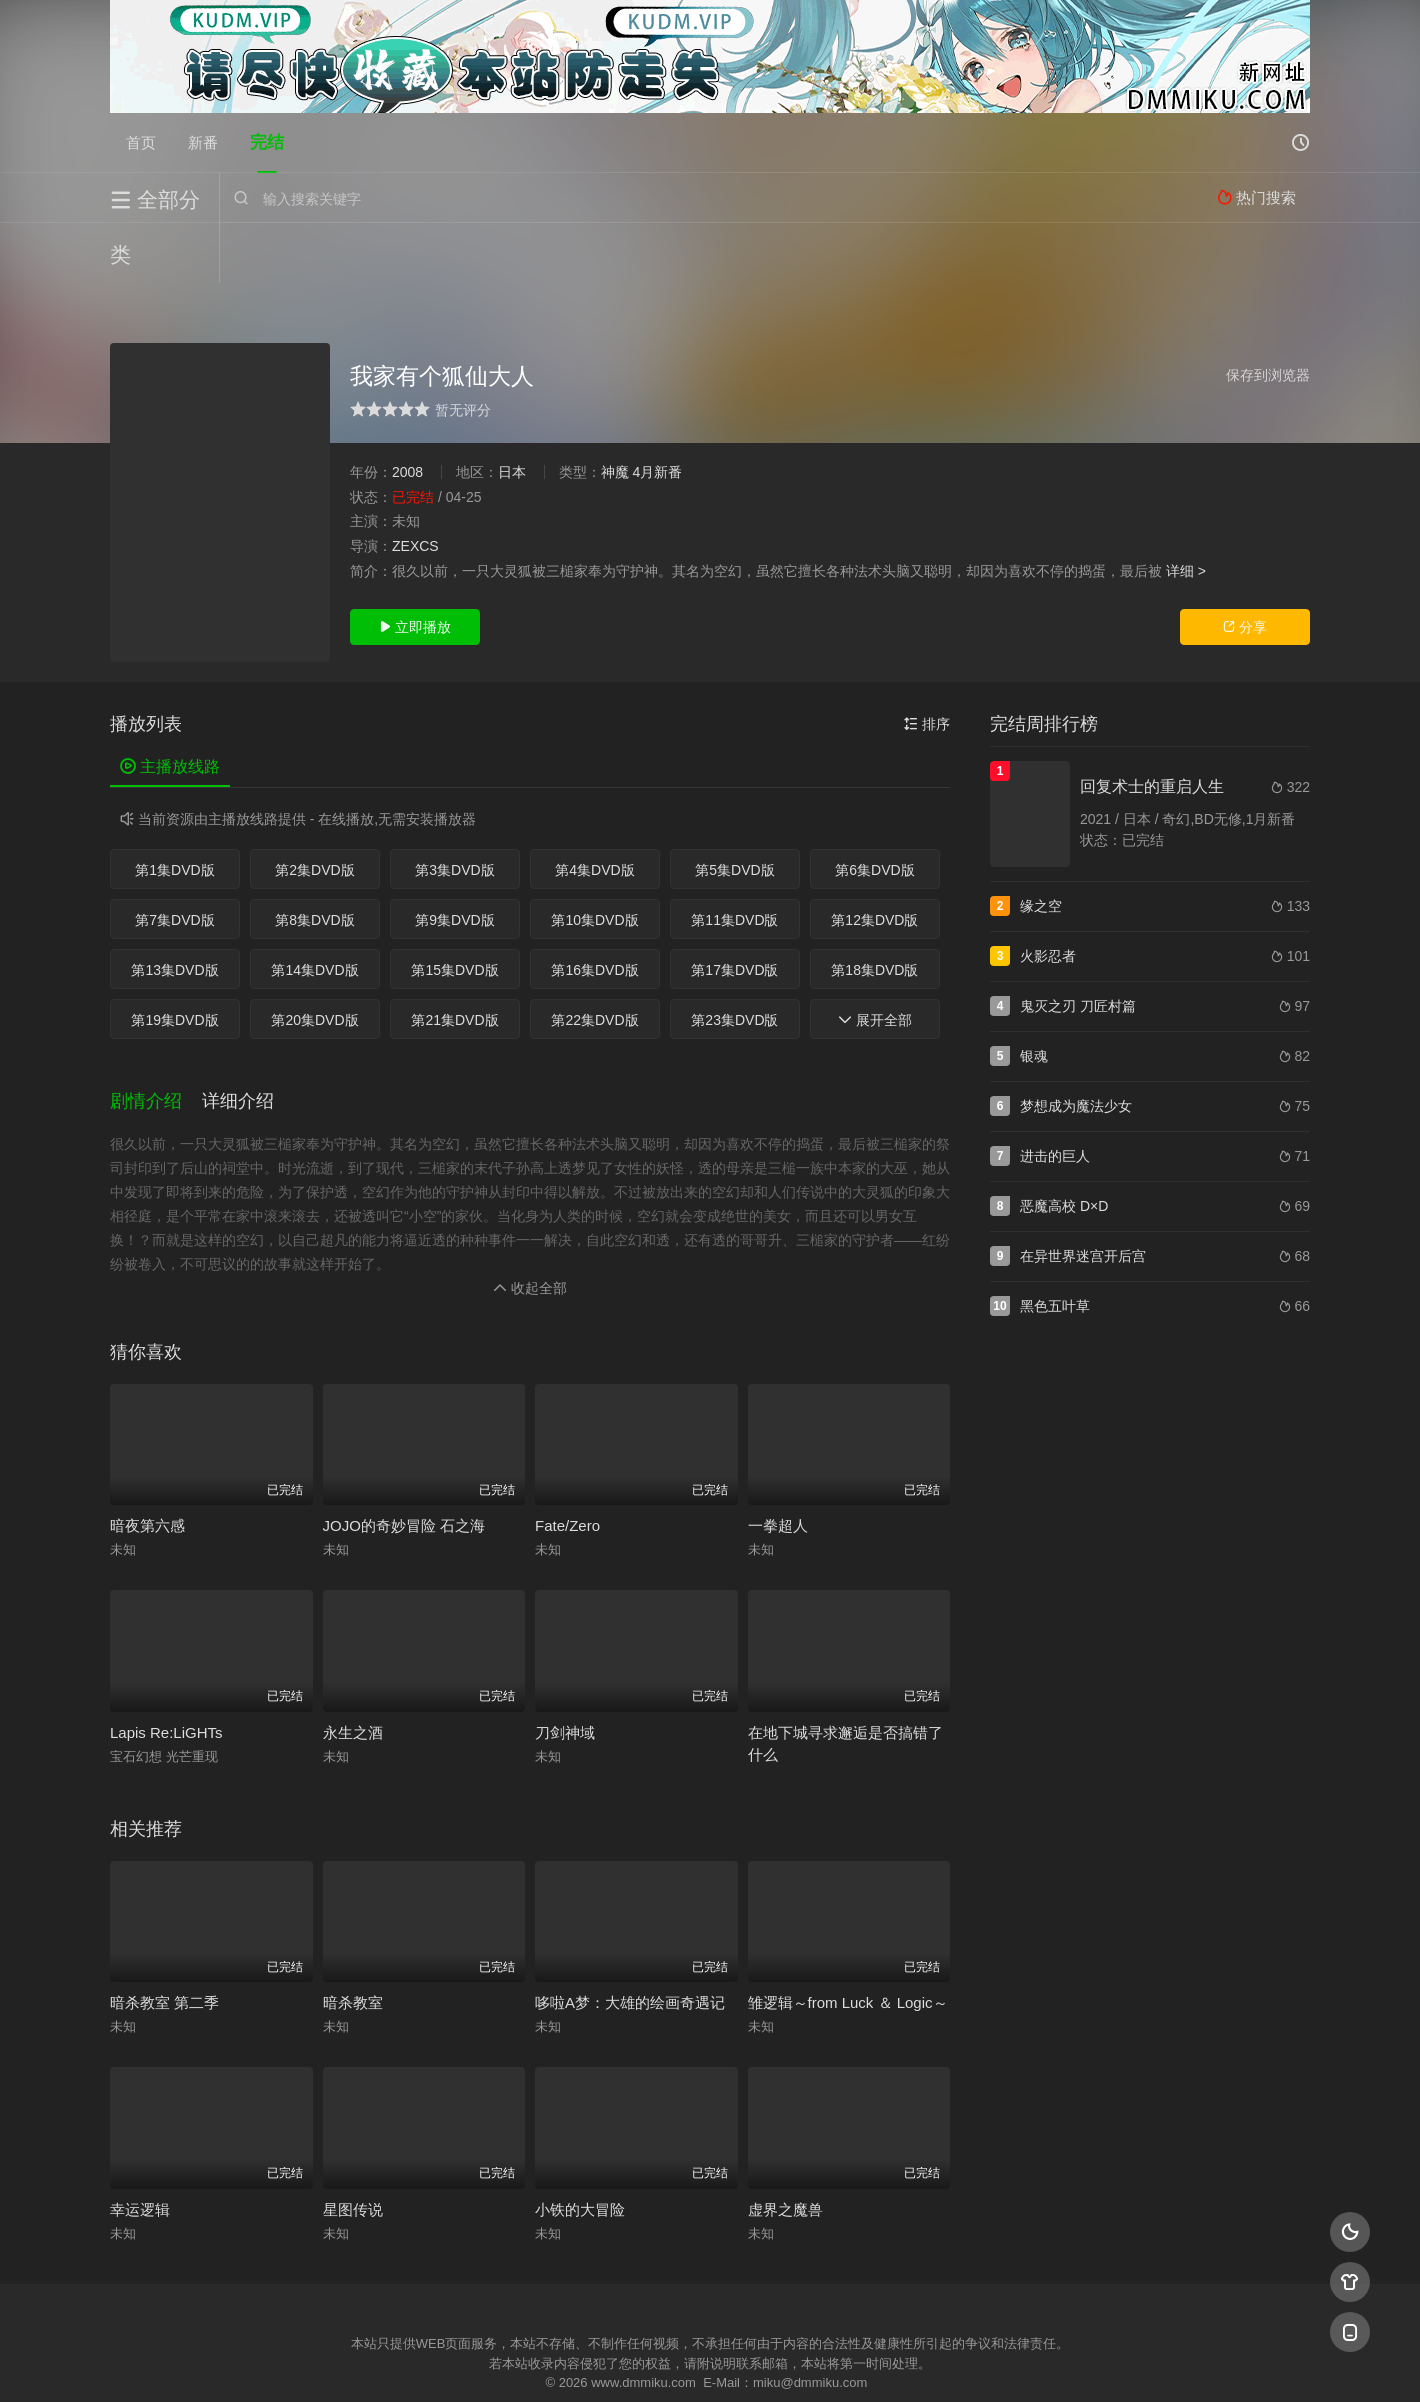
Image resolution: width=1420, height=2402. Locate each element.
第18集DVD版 (874, 910)
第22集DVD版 (594, 960)
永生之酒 (353, 1672)
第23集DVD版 (734, 960)
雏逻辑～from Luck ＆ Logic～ (848, 1942)
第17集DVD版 (734, 910)
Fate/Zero (567, 1465)
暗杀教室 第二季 (164, 1942)
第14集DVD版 (314, 910)
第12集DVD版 (874, 860)
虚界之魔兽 (785, 2149)
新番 (203, 142)
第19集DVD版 (174, 960)
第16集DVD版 (594, 910)
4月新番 (657, 412)
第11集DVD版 (734, 860)
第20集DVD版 (314, 960)
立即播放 (415, 567)
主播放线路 (170, 706)
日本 (512, 412)
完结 (267, 142)
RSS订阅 (467, 2362)
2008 (407, 412)
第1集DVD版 (174, 810)
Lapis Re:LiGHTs (166, 1672)
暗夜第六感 (147, 1465)
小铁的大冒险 (580, 2149)
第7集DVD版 (174, 860)
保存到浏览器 (1268, 315)
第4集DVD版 (594, 810)
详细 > (1186, 510)
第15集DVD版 (454, 910)
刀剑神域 (565, 1672)
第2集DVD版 (314, 810)
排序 (927, 664)
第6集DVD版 (874, 810)
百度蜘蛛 (549, 2362)
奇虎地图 (791, 2362)
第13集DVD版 (174, 910)
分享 (1245, 567)
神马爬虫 (630, 2362)
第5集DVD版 (734, 810)
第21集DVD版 (454, 960)
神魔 (615, 412)
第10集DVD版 (594, 860)
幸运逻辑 (140, 2149)
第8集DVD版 (314, 860)
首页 (141, 142)
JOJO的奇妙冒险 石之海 (404, 1465)
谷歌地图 (872, 2362)
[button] (156, 1042)
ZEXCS (415, 486)
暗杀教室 (353, 1942)
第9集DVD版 (454, 860)
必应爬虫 (953, 2362)
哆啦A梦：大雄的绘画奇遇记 (630, 1942)
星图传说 (353, 2149)
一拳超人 (778, 1465)
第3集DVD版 (454, 810)
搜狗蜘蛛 (710, 2362)
